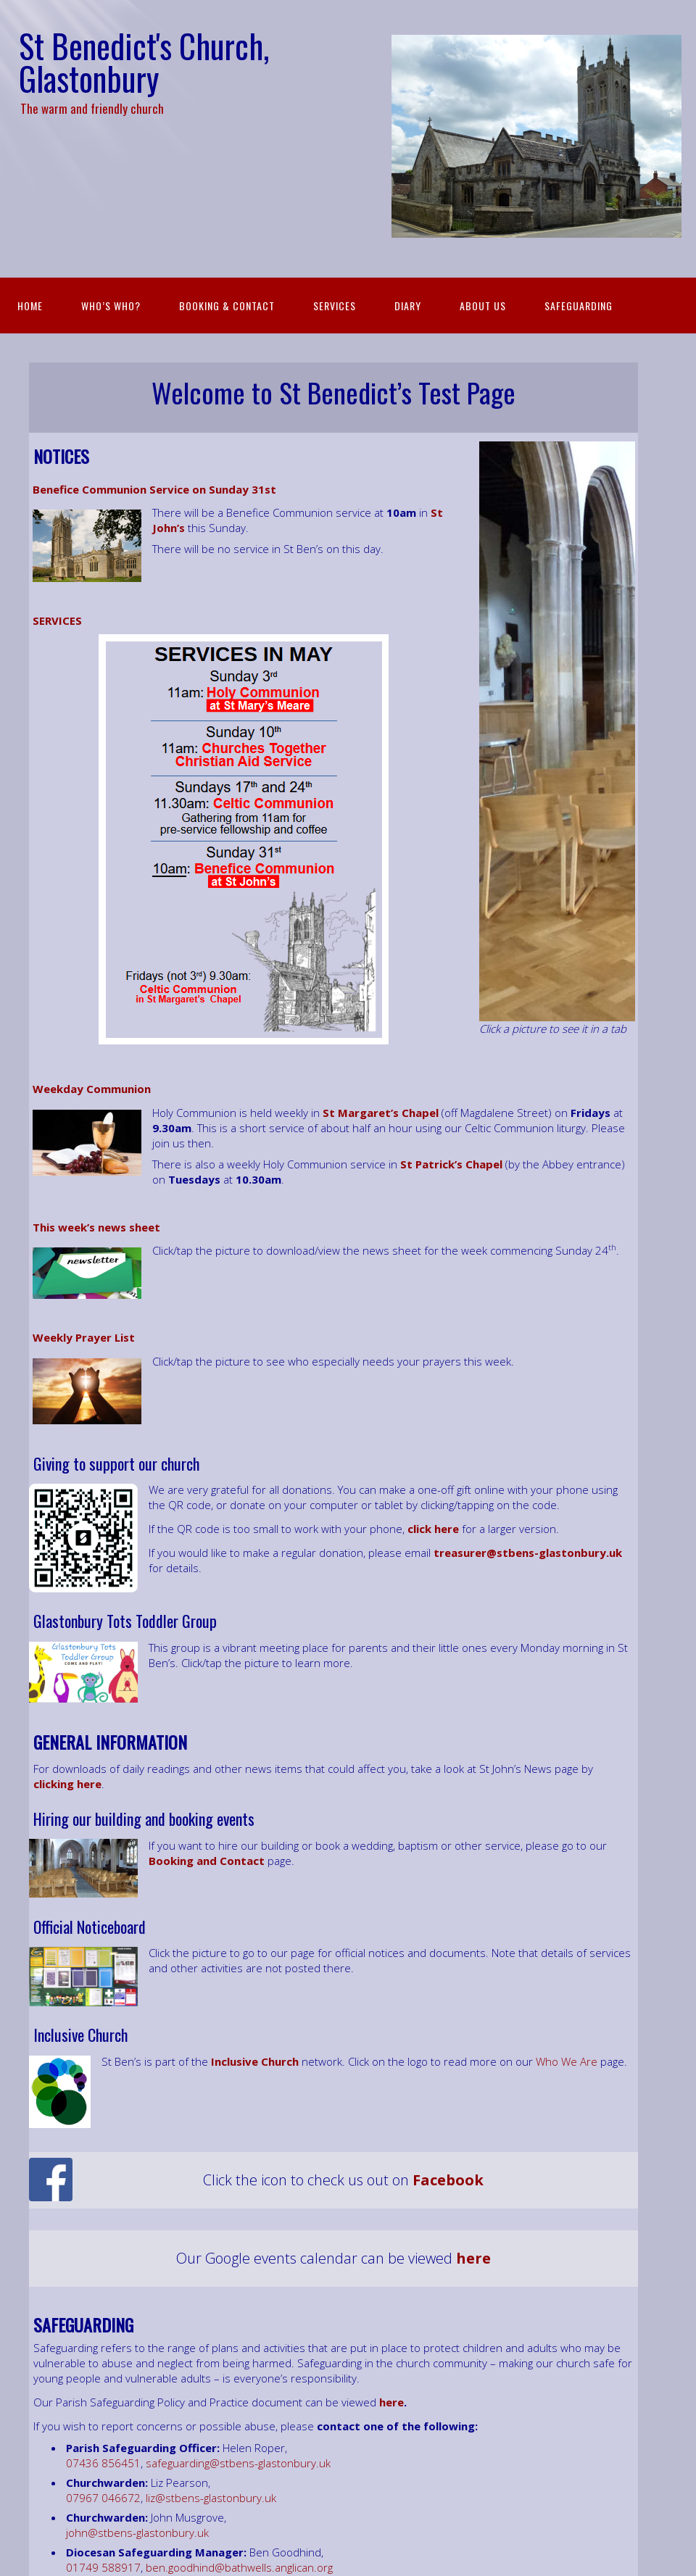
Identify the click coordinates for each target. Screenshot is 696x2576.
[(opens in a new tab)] (89, 1784)
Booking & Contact (227, 305)
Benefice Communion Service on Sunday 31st (154, 489)
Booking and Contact (207, 1860)
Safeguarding (578, 305)
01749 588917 (103, 2567)
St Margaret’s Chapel (381, 1112)
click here (433, 1528)
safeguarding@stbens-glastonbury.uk (238, 2463)
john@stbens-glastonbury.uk (137, 2532)
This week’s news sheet (96, 1227)
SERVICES (57, 620)
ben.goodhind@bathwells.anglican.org (239, 2567)
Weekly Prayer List (84, 1337)
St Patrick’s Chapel (451, 1164)
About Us (483, 305)
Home (30, 305)
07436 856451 (103, 2463)
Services (334, 305)
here (391, 2402)
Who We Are (566, 2061)
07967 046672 (103, 2497)
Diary (407, 305)
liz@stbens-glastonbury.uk (211, 2497)
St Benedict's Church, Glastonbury (144, 61)
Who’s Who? (111, 305)
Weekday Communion (92, 1088)
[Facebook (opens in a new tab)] (448, 2180)
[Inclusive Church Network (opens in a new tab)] (255, 2061)
